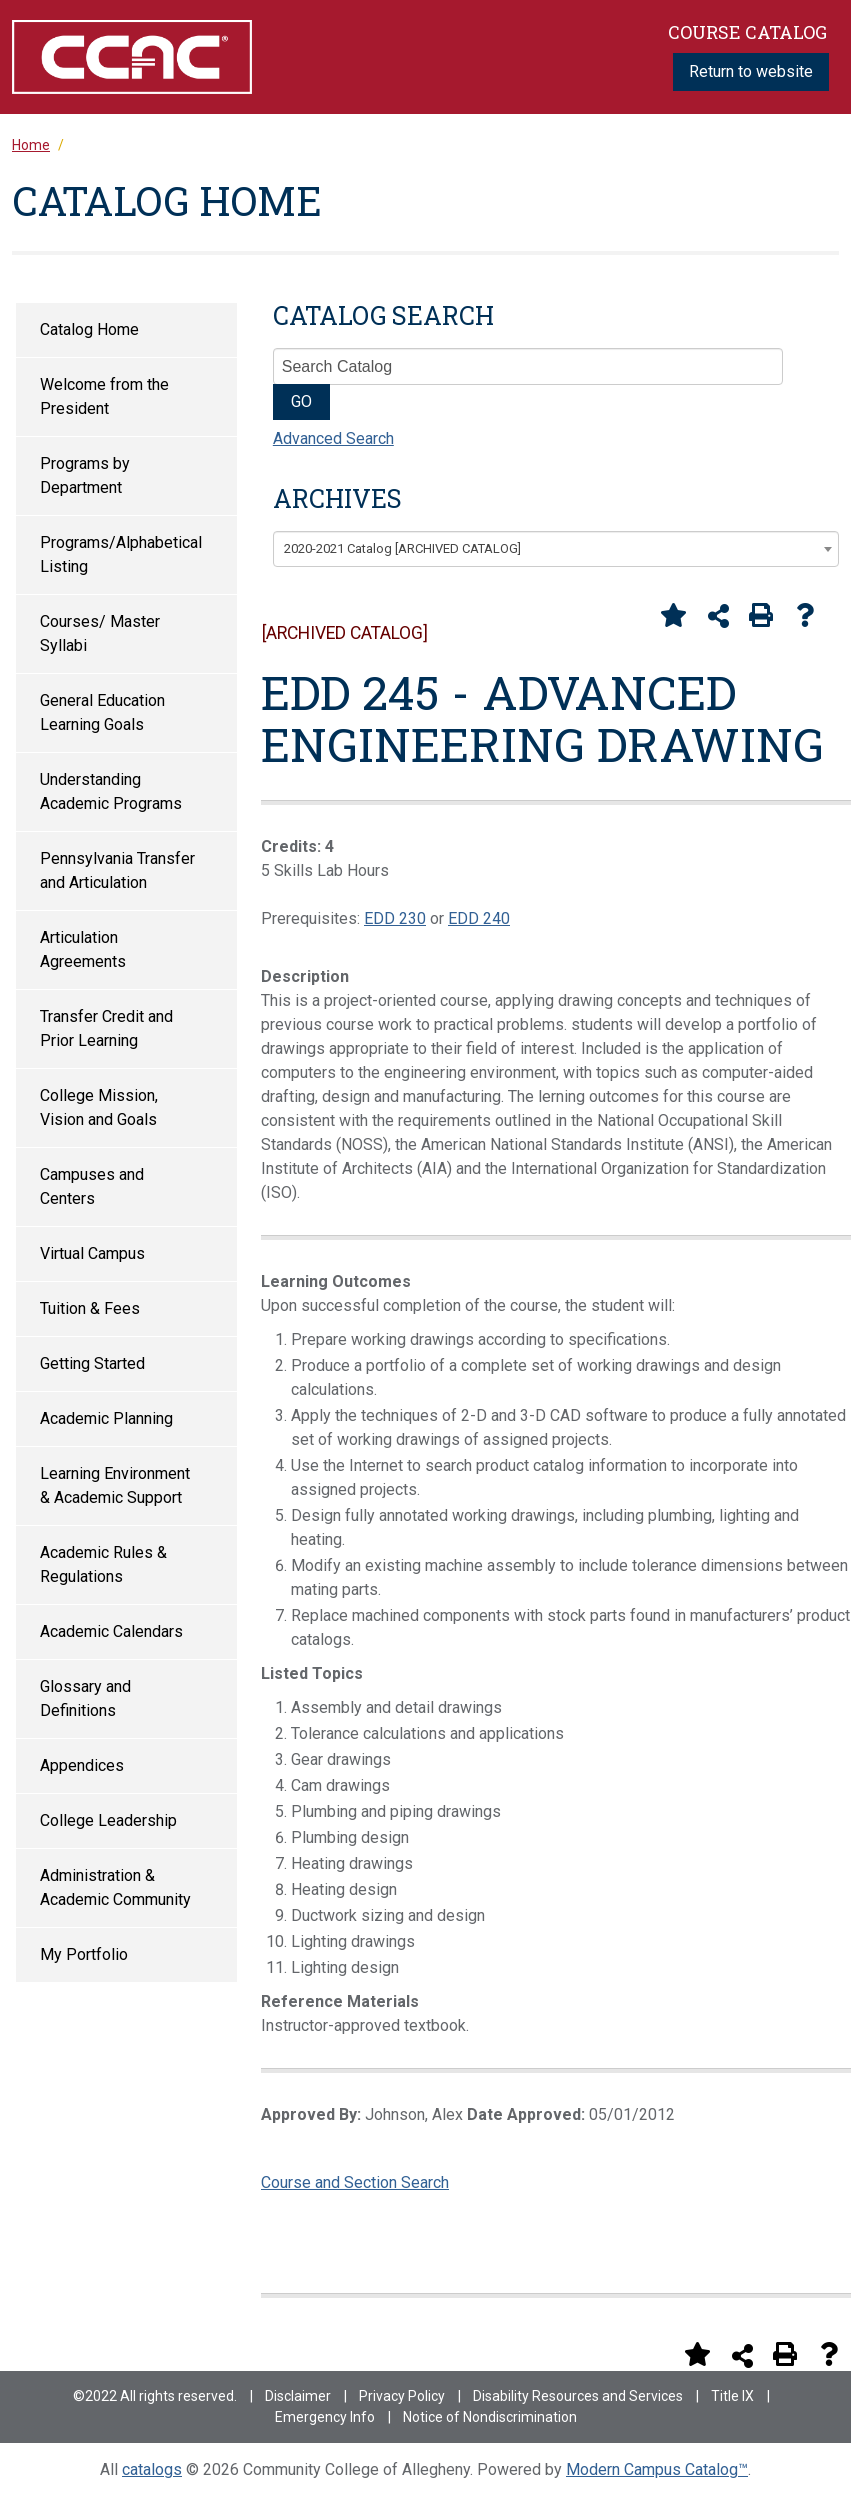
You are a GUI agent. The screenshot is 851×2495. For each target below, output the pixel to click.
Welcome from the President (104, 396)
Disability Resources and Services (578, 2396)
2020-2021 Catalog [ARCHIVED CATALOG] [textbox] (402, 548)
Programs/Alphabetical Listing (121, 554)
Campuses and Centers (92, 1186)
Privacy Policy (402, 2396)
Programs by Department (85, 475)
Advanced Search (333, 438)
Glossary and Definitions (85, 1698)
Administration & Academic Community (115, 1887)
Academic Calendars (111, 1631)
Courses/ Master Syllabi (100, 633)
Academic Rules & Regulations (103, 1564)
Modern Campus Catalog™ (657, 2469)
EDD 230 (395, 918)
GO (301, 401)
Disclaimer (298, 2396)
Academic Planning (106, 1418)
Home (31, 145)
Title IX (732, 2396)
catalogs (152, 2469)
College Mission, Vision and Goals (99, 1107)
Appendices (82, 1765)
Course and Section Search (355, 2182)
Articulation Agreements (83, 949)
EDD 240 (479, 918)
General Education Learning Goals (102, 712)
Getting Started (92, 1363)
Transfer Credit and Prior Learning (106, 1028)
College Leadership (108, 1820)
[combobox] (556, 549)
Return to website (751, 71)
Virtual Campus (92, 1253)
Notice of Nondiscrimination (490, 2417)
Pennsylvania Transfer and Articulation (117, 870)
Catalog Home (89, 329)
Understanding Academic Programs (111, 791)
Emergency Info (325, 2417)
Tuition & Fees (90, 1308)
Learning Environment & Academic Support (115, 1485)
